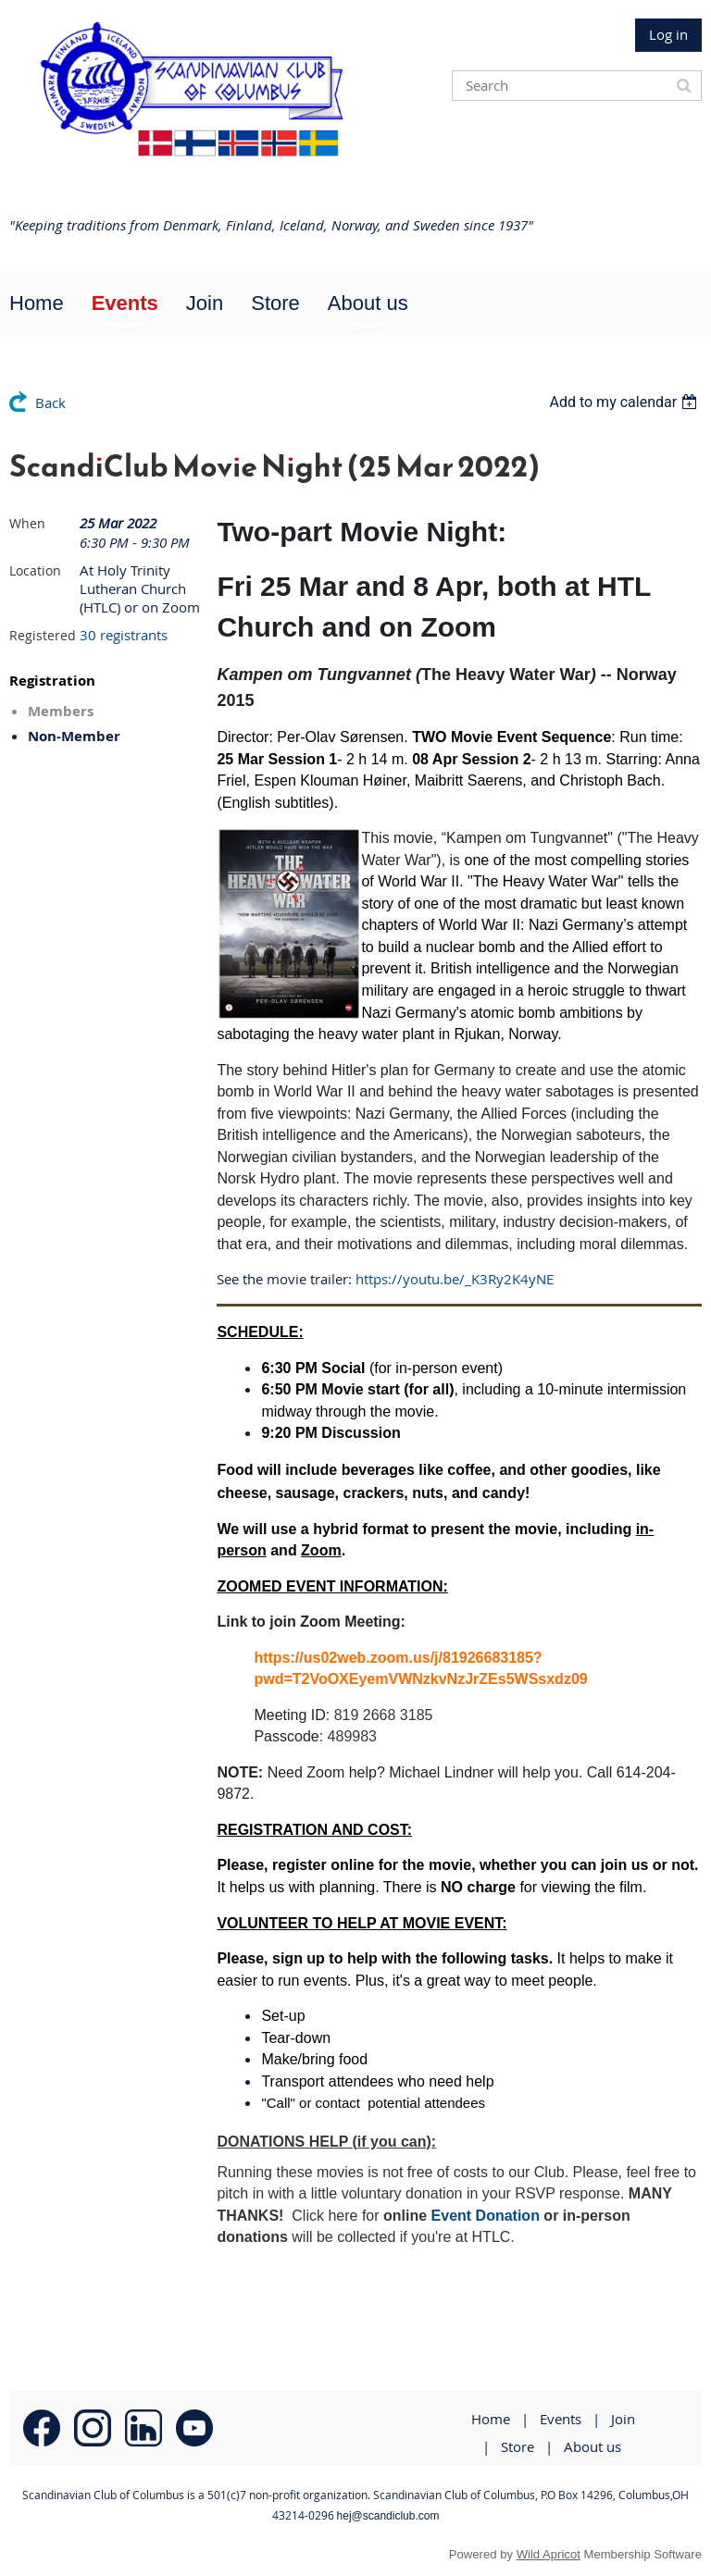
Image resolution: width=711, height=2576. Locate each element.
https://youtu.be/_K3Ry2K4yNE (455, 1278)
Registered (42, 635)
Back (50, 402)
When (27, 523)
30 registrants (124, 634)
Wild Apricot (548, 2554)
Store (517, 2446)
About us (592, 2446)
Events (560, 2418)
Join (623, 2418)
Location (35, 570)
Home (490, 2418)
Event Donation (485, 2215)
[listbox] (625, 402)
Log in (668, 34)
